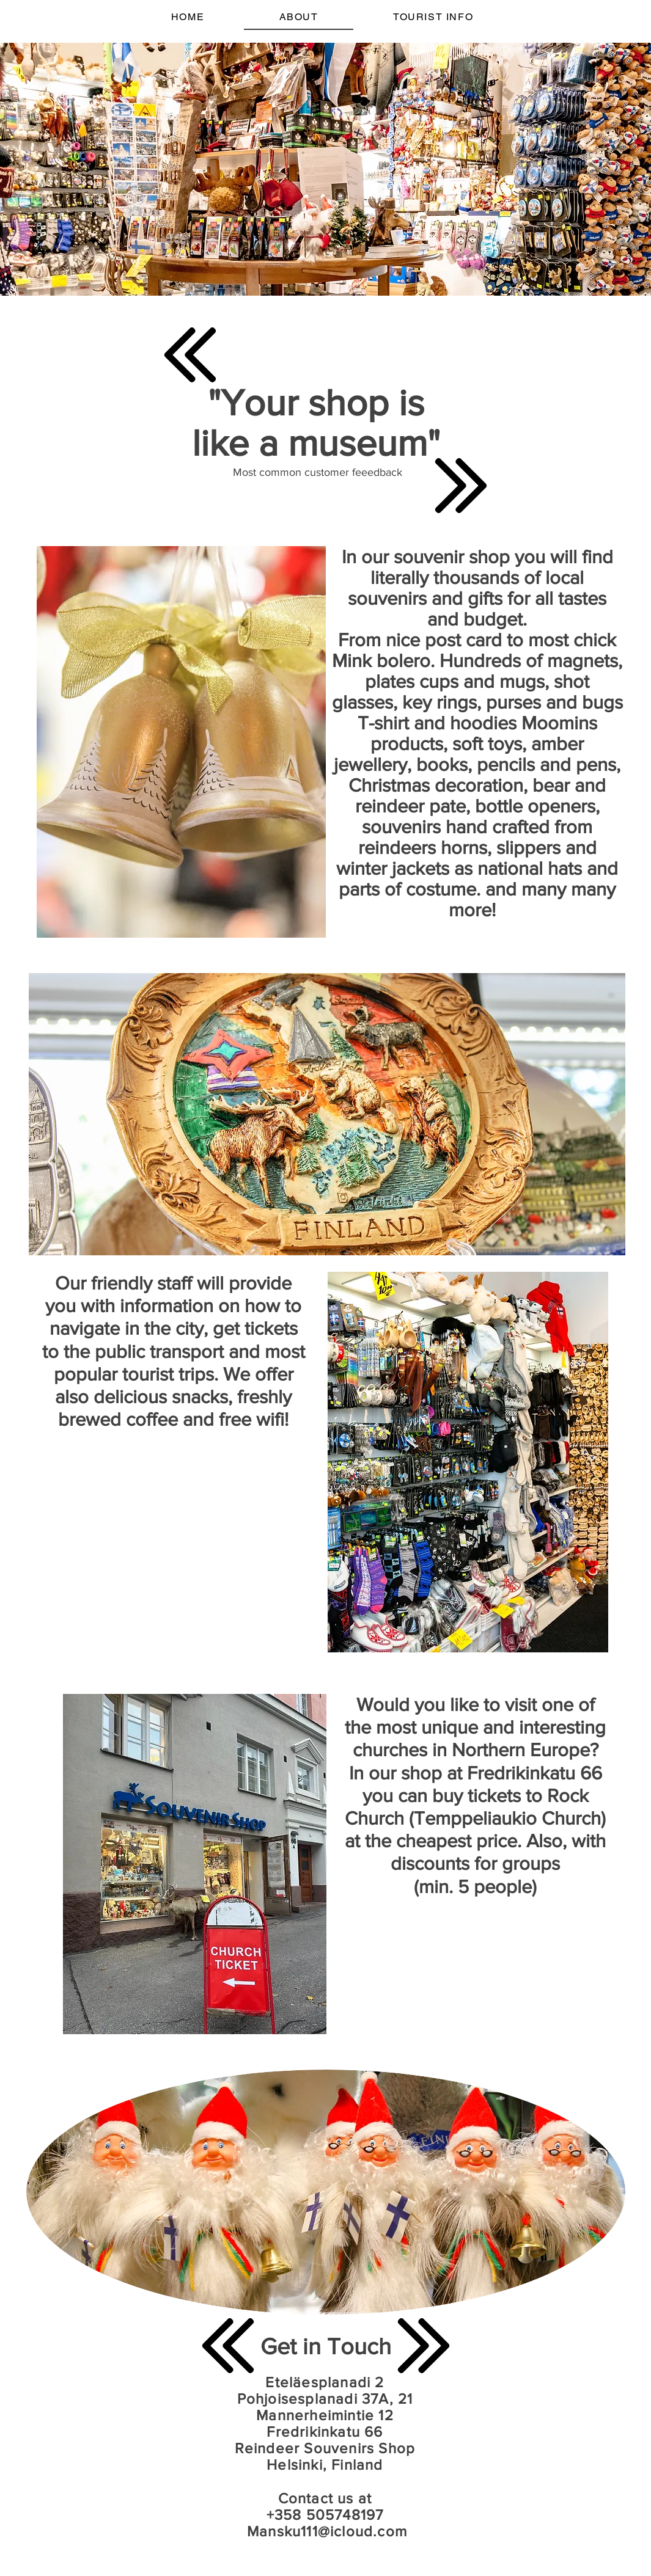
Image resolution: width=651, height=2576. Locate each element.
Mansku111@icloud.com (327, 2531)
